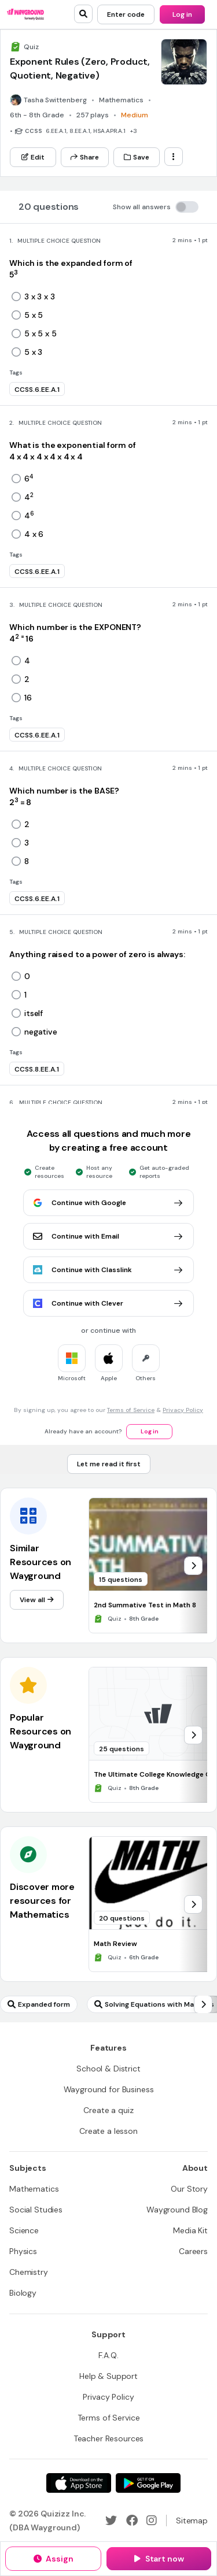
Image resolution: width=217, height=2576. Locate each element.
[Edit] (33, 157)
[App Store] (78, 2483)
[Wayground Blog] (177, 2209)
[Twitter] (111, 2520)
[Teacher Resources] (108, 2438)
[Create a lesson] (108, 2131)
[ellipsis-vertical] (173, 156)
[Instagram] (151, 2520)
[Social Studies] (35, 2209)
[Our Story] (189, 2189)
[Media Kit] (190, 2230)
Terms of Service (131, 1410)
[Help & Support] (108, 2376)
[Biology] (22, 2293)
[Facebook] (132, 2520)
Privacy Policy (183, 1410)
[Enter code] (126, 14)
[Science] (24, 2230)
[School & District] (108, 2068)
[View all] (37, 1600)
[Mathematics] (33, 2189)
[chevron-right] (193, 1565)
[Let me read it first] (108, 1464)
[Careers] (193, 2251)
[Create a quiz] (108, 2110)
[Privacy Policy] (108, 2397)
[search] (83, 14)
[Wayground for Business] (109, 2089)
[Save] (136, 157)
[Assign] (53, 2559)
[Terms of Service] (109, 2417)
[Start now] (159, 2559)
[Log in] (182, 14)
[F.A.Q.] (108, 2355)
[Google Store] (148, 2483)
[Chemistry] (28, 2272)
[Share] (85, 157)
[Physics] (23, 2251)
